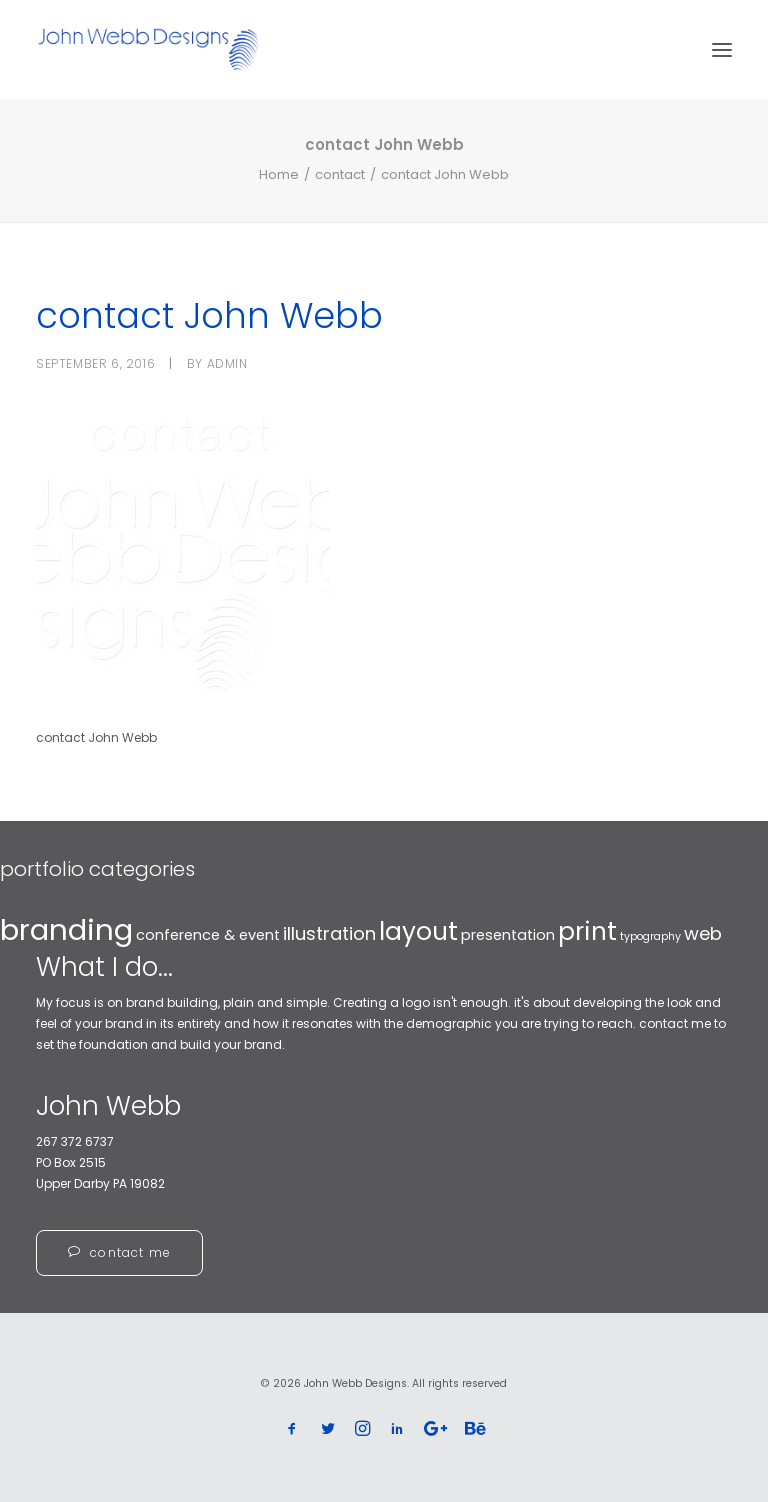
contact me (119, 1252)
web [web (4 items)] (703, 933)
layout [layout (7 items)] (418, 931)
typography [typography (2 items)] (650, 936)
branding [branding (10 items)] (66, 929)
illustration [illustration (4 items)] (329, 933)
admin (227, 363)
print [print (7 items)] (587, 931)
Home (279, 174)
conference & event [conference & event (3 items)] (208, 935)
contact (340, 174)
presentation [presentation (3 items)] (508, 935)
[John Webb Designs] (148, 49)
